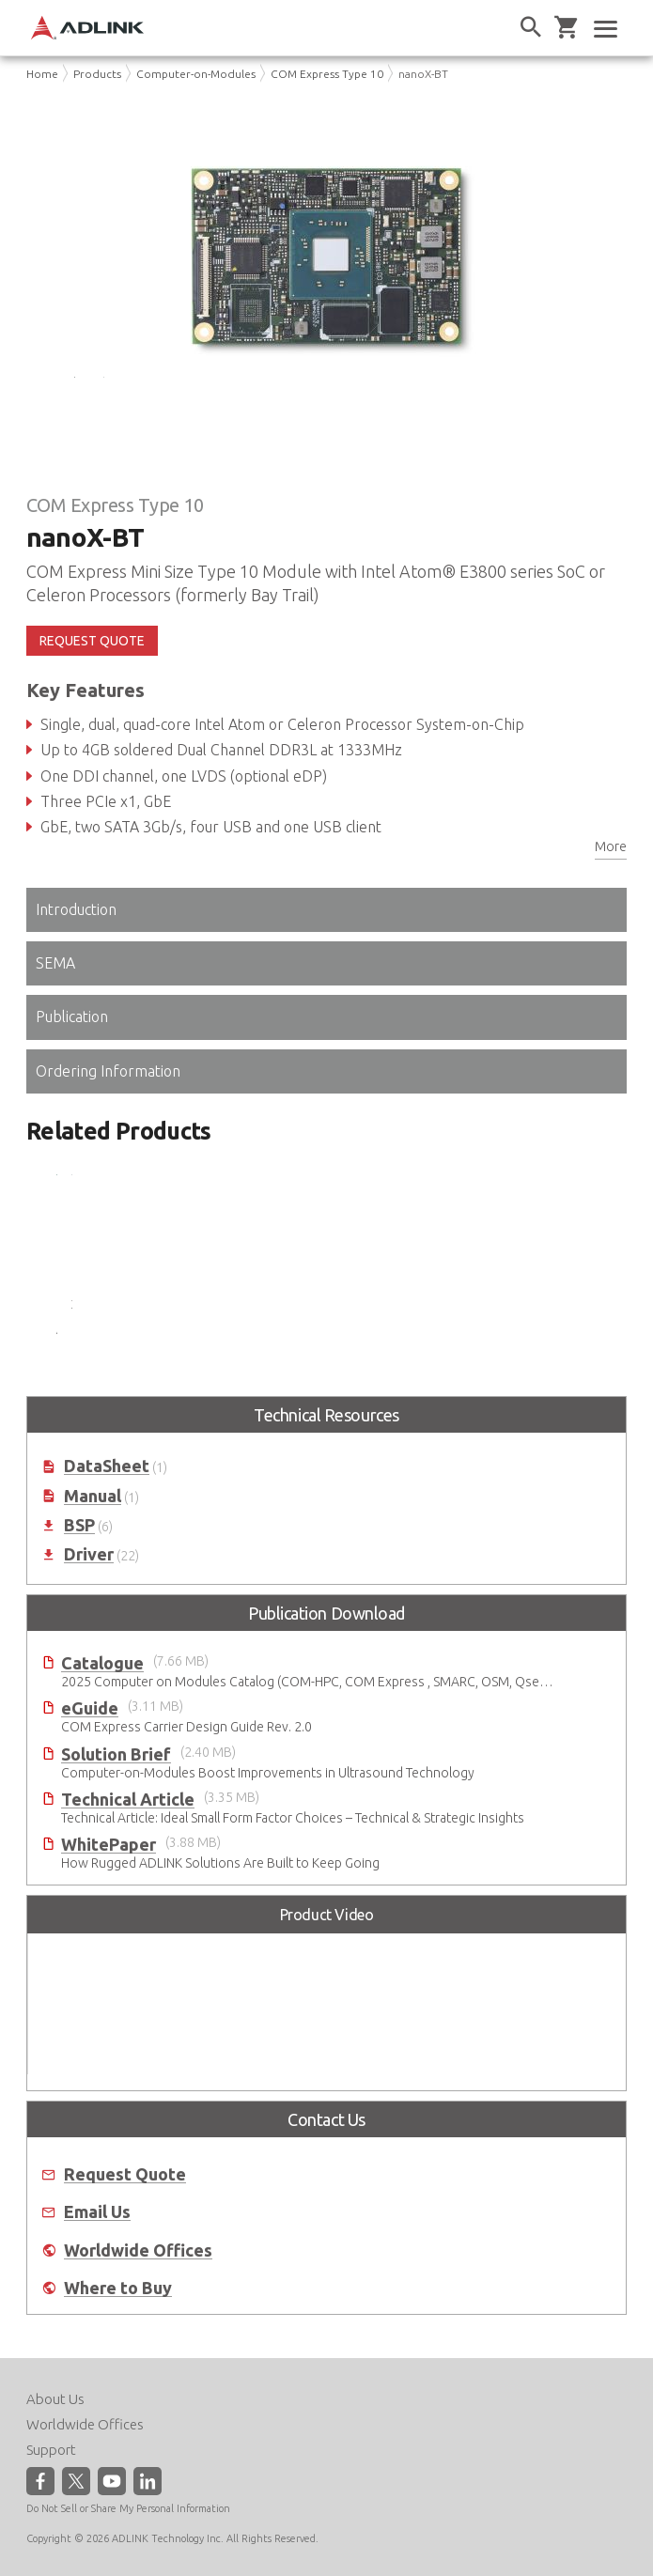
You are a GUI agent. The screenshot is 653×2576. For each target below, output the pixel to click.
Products (97, 74)
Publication (72, 1050)
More (611, 880)
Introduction (76, 943)
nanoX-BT (423, 74)
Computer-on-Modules (196, 74)
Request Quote (125, 2208)
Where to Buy (118, 2322)
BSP (79, 1559)
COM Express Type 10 (327, 74)
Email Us (97, 2246)
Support (51, 2449)
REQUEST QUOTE (92, 674)
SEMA (55, 996)
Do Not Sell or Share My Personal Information (128, 2507)
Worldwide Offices (138, 2283)
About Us (55, 2398)
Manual (92, 1529)
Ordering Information (108, 1103)
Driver (89, 1588)
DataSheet (106, 1500)
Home (42, 74)
